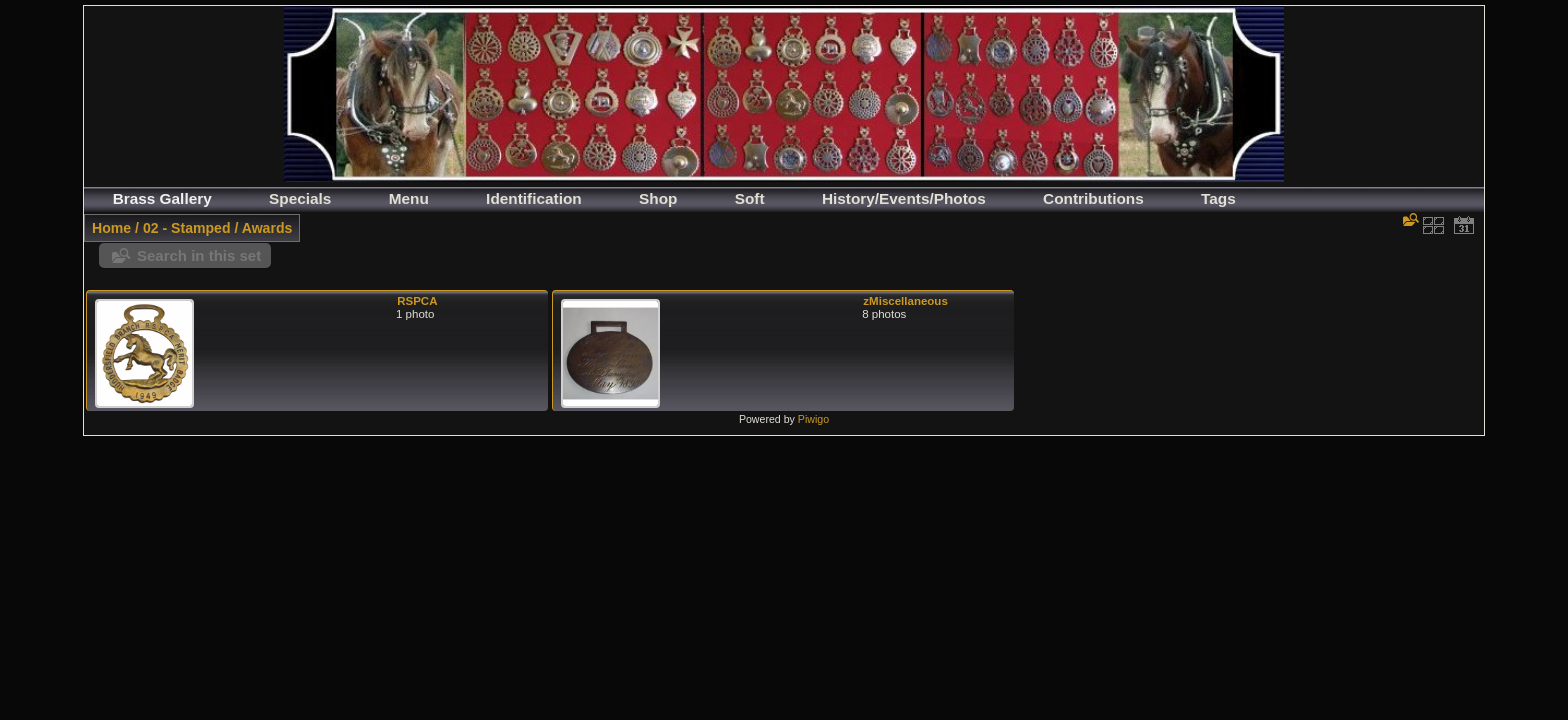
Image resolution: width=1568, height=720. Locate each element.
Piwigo (813, 419)
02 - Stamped (187, 228)
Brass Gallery (162, 198)
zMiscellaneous (905, 301)
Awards (267, 228)
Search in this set (199, 255)
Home (111, 228)
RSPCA (417, 301)
